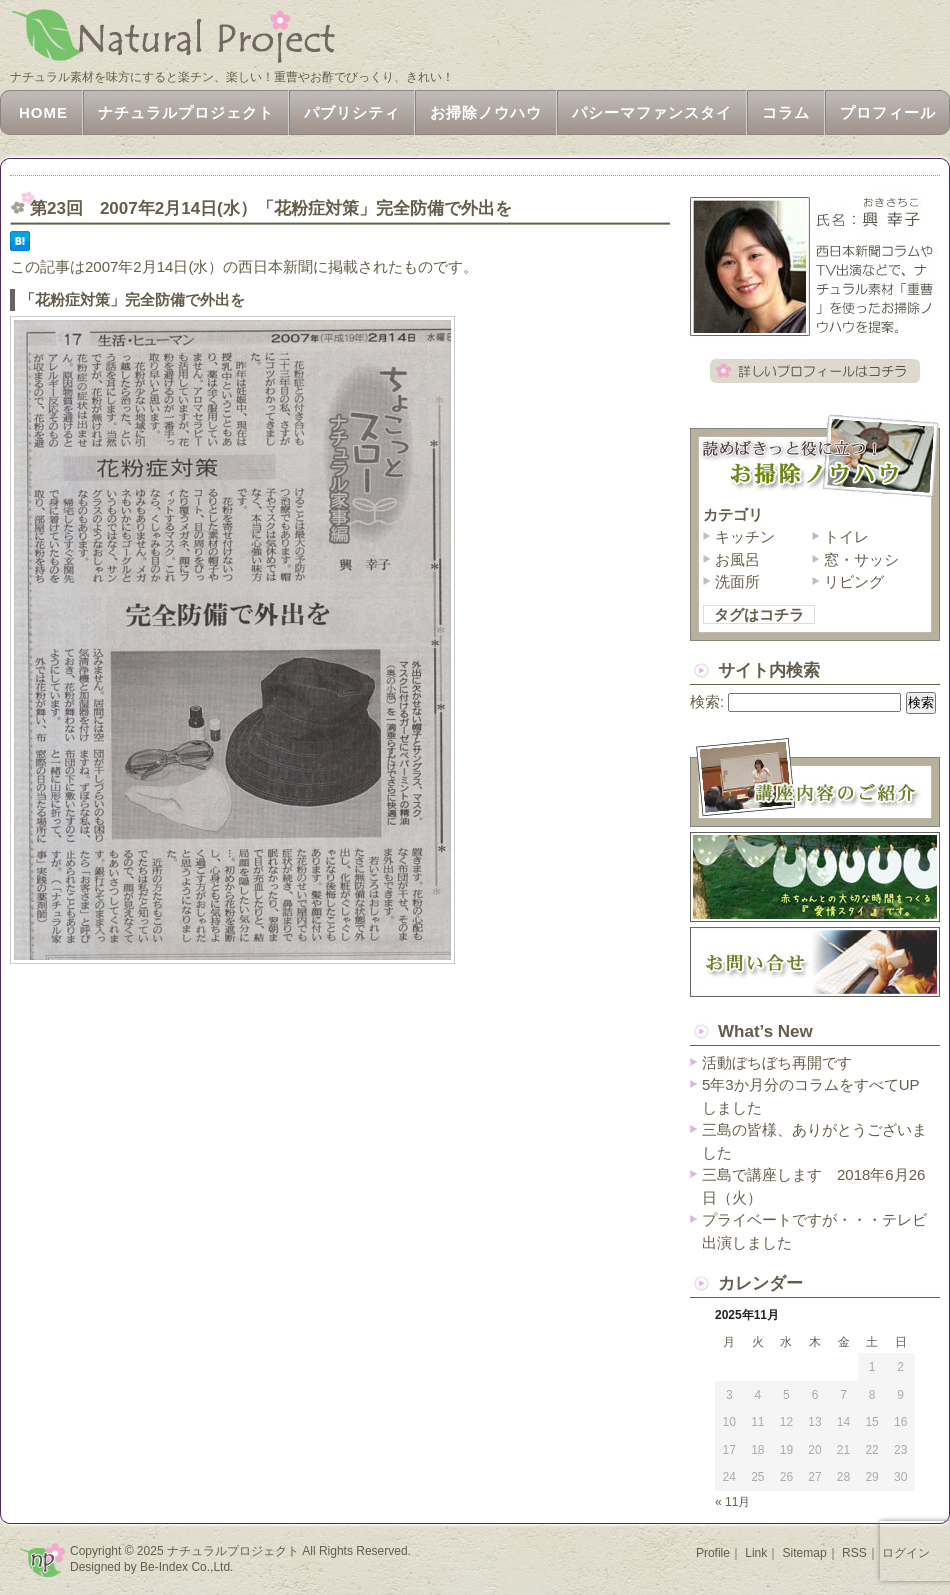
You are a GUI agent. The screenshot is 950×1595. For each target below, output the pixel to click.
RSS (854, 1553)
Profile (713, 1553)
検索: (707, 701)
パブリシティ (352, 112)
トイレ (846, 536)
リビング (854, 581)
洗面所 (737, 581)
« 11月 (732, 1502)
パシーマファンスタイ (652, 112)
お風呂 (737, 559)
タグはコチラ (759, 614)
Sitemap (805, 1553)
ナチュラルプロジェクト (186, 112)
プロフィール (888, 112)
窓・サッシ (861, 559)
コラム (786, 112)
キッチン (745, 536)
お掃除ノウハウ (486, 112)
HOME (43, 112)
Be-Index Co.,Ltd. (186, 1567)
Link (756, 1553)
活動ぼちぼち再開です (777, 1062)
